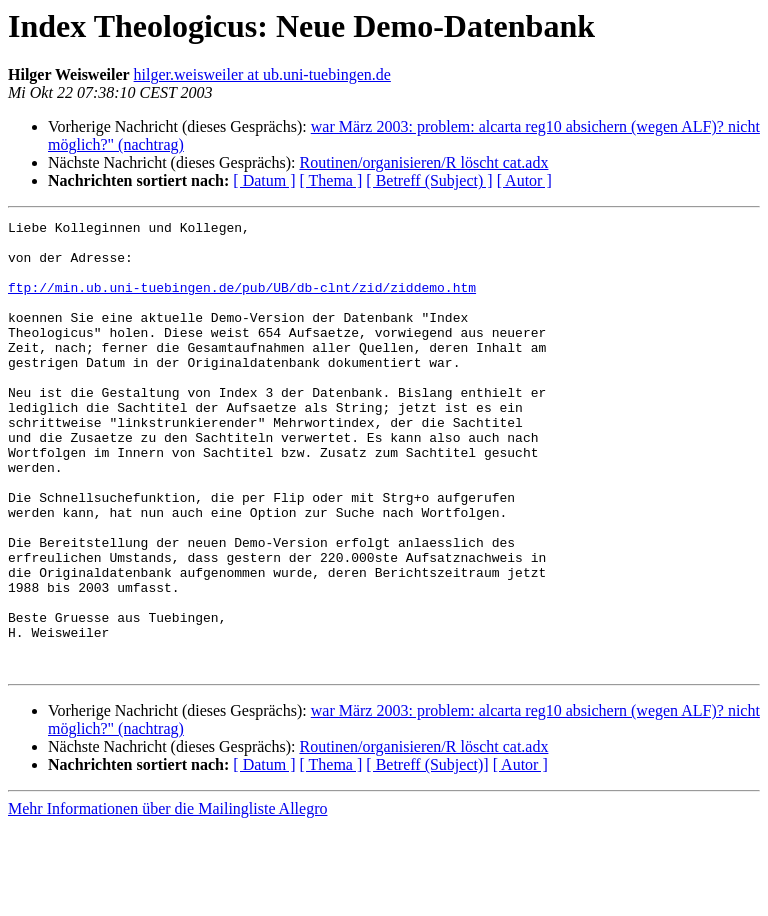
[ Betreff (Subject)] (427, 854)
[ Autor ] (524, 180)
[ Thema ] (331, 180)
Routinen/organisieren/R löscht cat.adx (423, 162)
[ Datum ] (264, 180)
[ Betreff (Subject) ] (429, 180)
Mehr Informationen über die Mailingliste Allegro (167, 898)
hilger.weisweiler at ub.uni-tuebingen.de (262, 74)
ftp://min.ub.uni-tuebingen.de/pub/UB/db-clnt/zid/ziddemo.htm (242, 302)
